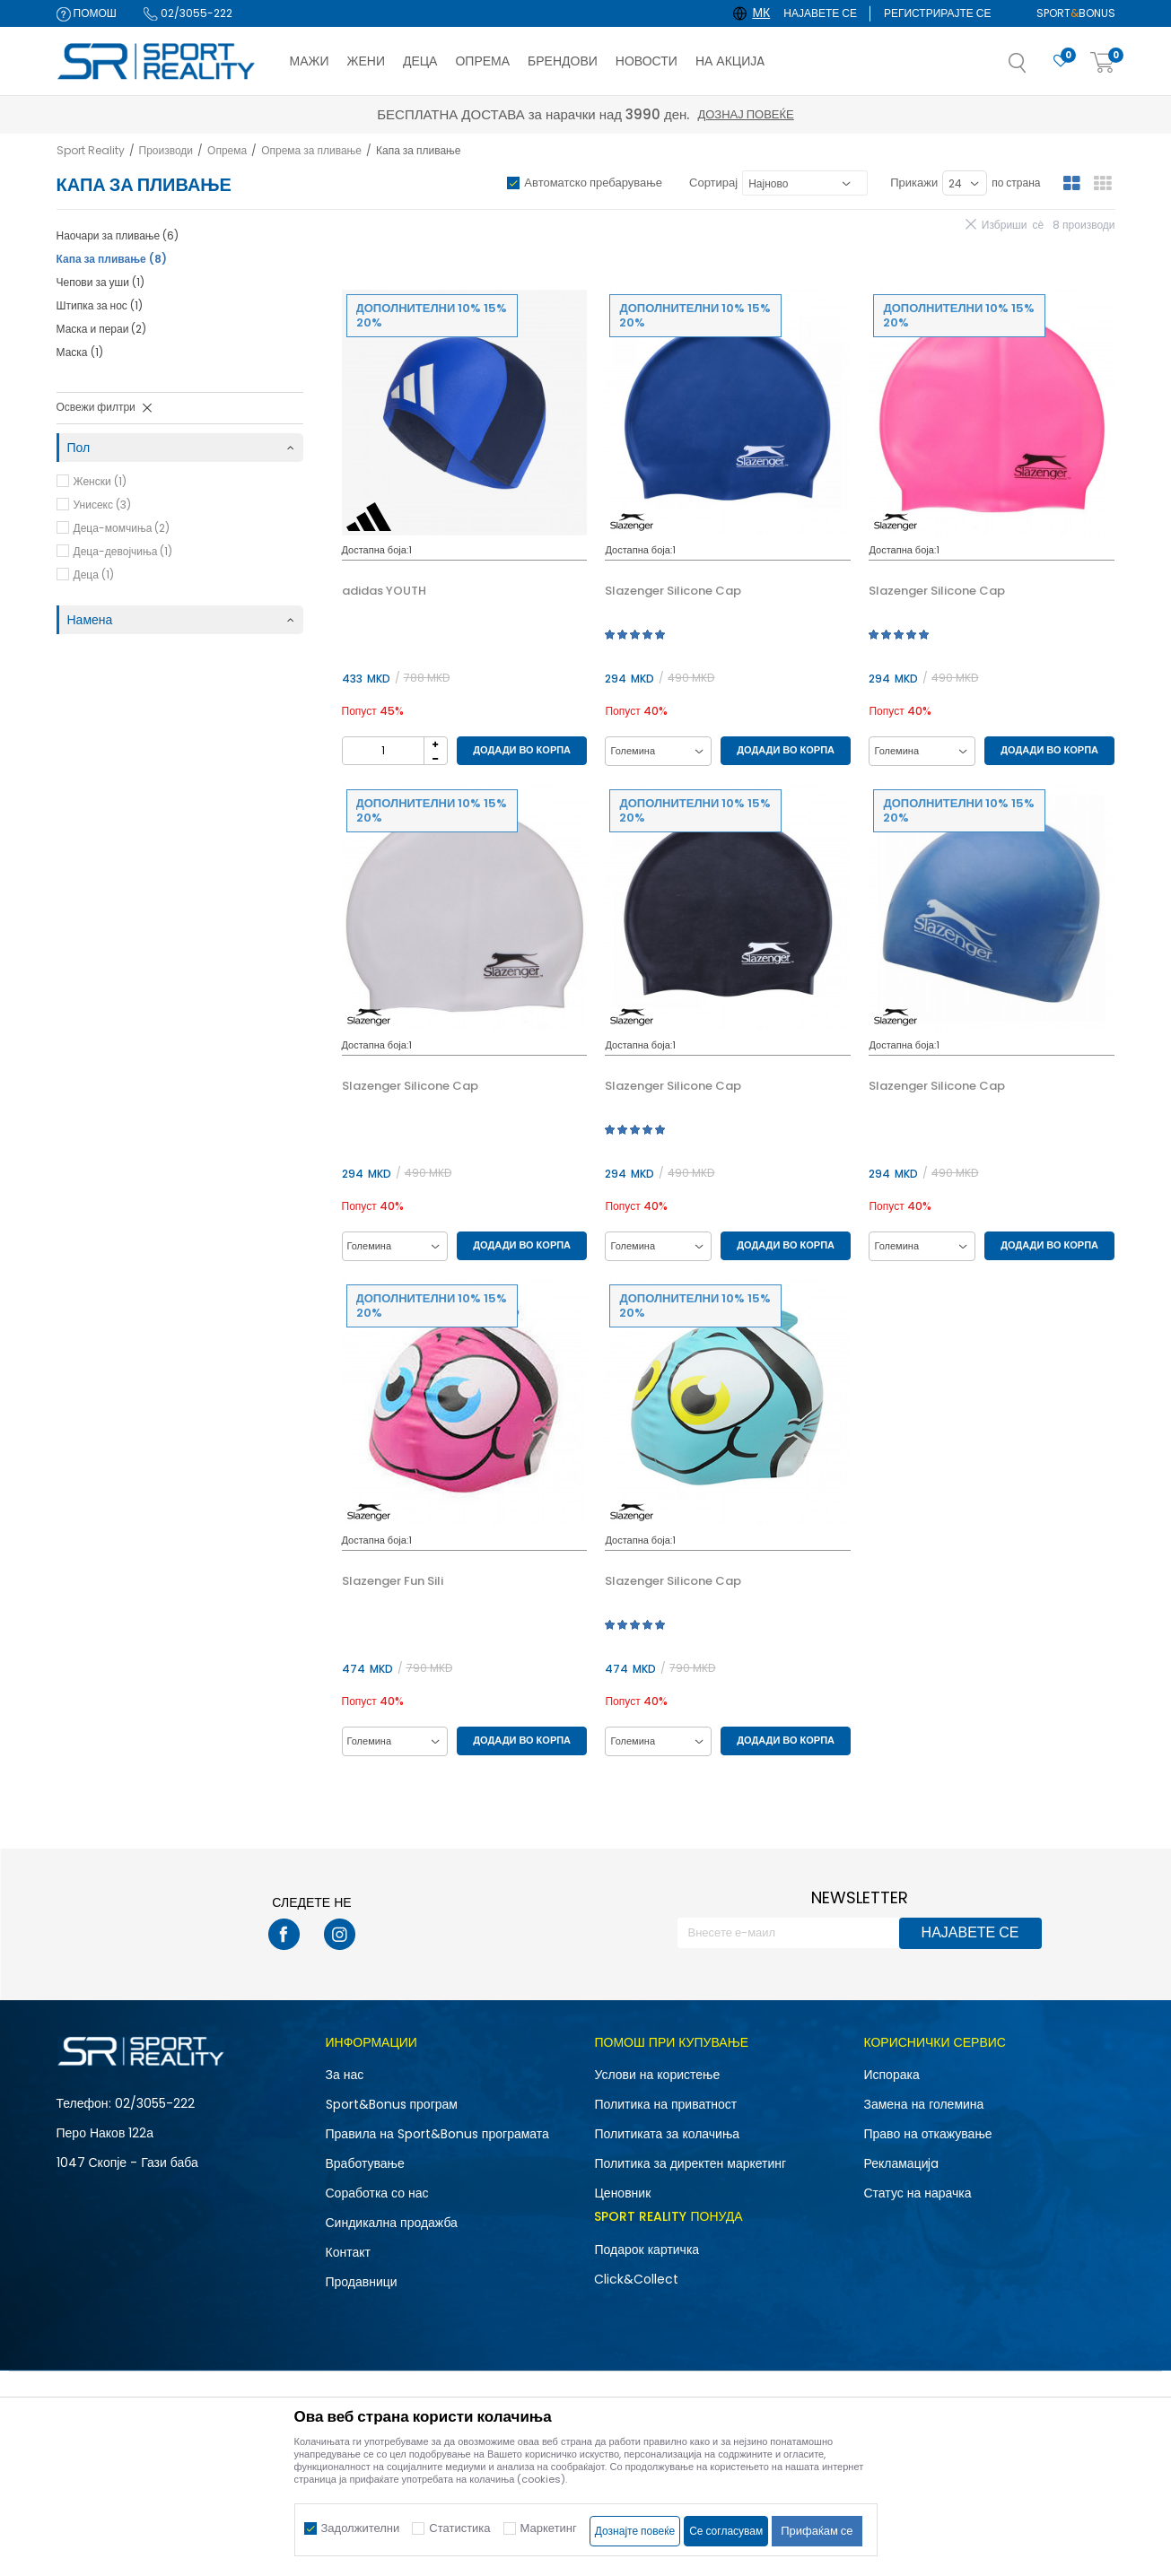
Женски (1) (100, 481)
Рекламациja (901, 2163)
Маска (80, 352)
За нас (345, 2075)
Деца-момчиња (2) (122, 527)
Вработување (365, 2163)
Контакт (348, 2252)
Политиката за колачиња (666, 2134)
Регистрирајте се (938, 13)
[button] (1035, 68)
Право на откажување (927, 2134)
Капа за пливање (112, 258)
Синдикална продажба (392, 2223)
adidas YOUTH (384, 591)
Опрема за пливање (311, 150)
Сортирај (713, 182)
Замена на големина (923, 2104)
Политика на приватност (665, 2104)
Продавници (362, 2282)
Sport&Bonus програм (392, 2104)
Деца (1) (94, 574)
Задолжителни (360, 2528)
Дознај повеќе (745, 114)
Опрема (227, 150)
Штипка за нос (100, 305)
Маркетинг (548, 2528)
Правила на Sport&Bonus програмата (437, 2134)
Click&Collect (636, 2279)
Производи (166, 150)
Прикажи (914, 182)
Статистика (459, 2528)
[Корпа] (1102, 63)
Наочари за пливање (118, 235)
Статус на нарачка (917, 2193)
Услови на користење (657, 2075)
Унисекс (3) (102, 504)
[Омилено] (1060, 61)
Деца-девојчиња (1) (123, 551)
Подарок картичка (646, 2249)
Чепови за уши (100, 282)
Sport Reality (91, 150)
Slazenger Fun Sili (392, 1581)
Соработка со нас (377, 2193)
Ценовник (622, 2193)
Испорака (891, 2075)
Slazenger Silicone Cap (673, 591)
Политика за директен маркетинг (690, 2163)
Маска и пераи (102, 328)
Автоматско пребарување (593, 182)
